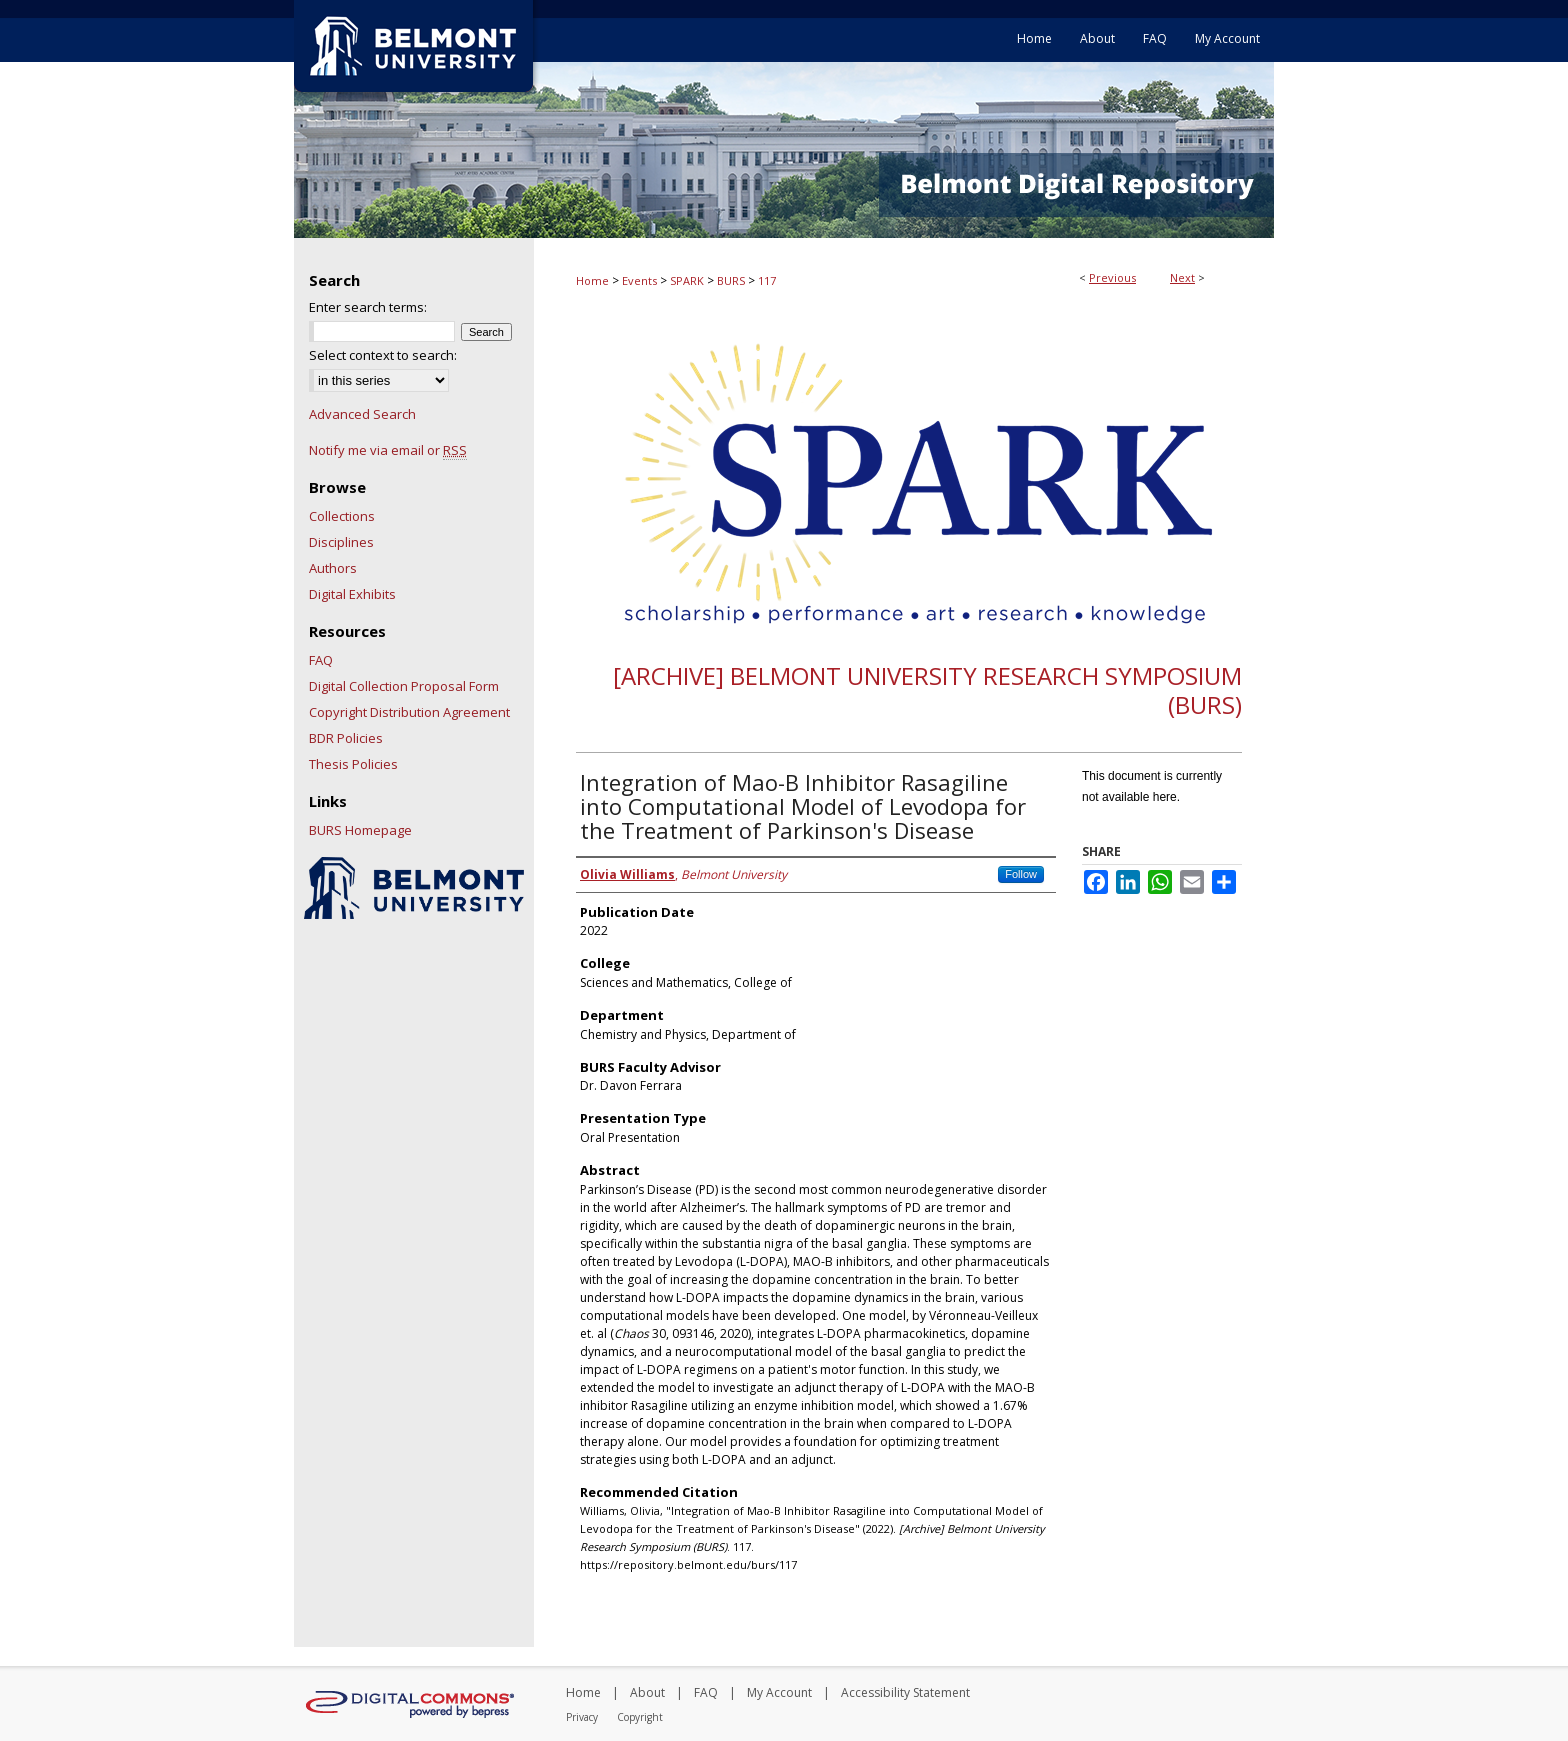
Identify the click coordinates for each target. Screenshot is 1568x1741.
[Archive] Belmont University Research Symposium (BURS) (927, 690)
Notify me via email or (388, 450)
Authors (333, 568)
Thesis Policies (353, 764)
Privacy (582, 1717)
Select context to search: (383, 355)
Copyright (640, 1717)
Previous (1112, 277)
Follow (1021, 874)
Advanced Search (362, 414)
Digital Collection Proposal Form (404, 686)
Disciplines (341, 542)
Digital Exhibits (352, 594)
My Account (779, 1692)
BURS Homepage (360, 830)
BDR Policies (346, 738)
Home (592, 280)
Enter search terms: (368, 307)
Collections (342, 516)
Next (1182, 277)
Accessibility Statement (905, 1692)
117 (767, 280)
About (647, 1692)
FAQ (321, 660)
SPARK (687, 280)
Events (639, 280)
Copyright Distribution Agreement (409, 712)
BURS (731, 280)
